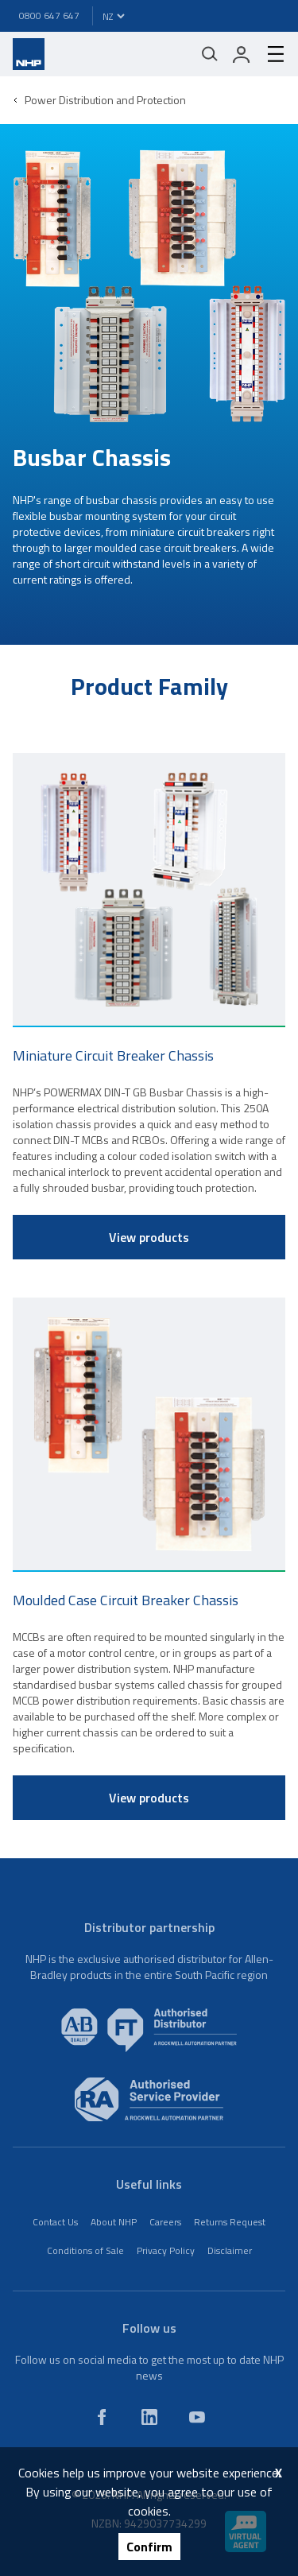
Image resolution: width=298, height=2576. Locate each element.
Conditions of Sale (85, 2250)
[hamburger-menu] (269, 54)
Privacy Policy (166, 2250)
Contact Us (55, 2221)
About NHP (114, 2221)
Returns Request (229, 2221)
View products (149, 1237)
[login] (241, 54)
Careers (165, 2221)
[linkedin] (149, 2417)
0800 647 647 (49, 15)
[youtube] (197, 2417)
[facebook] (102, 2417)
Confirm (149, 2546)
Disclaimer (229, 2250)
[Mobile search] (210, 54)
